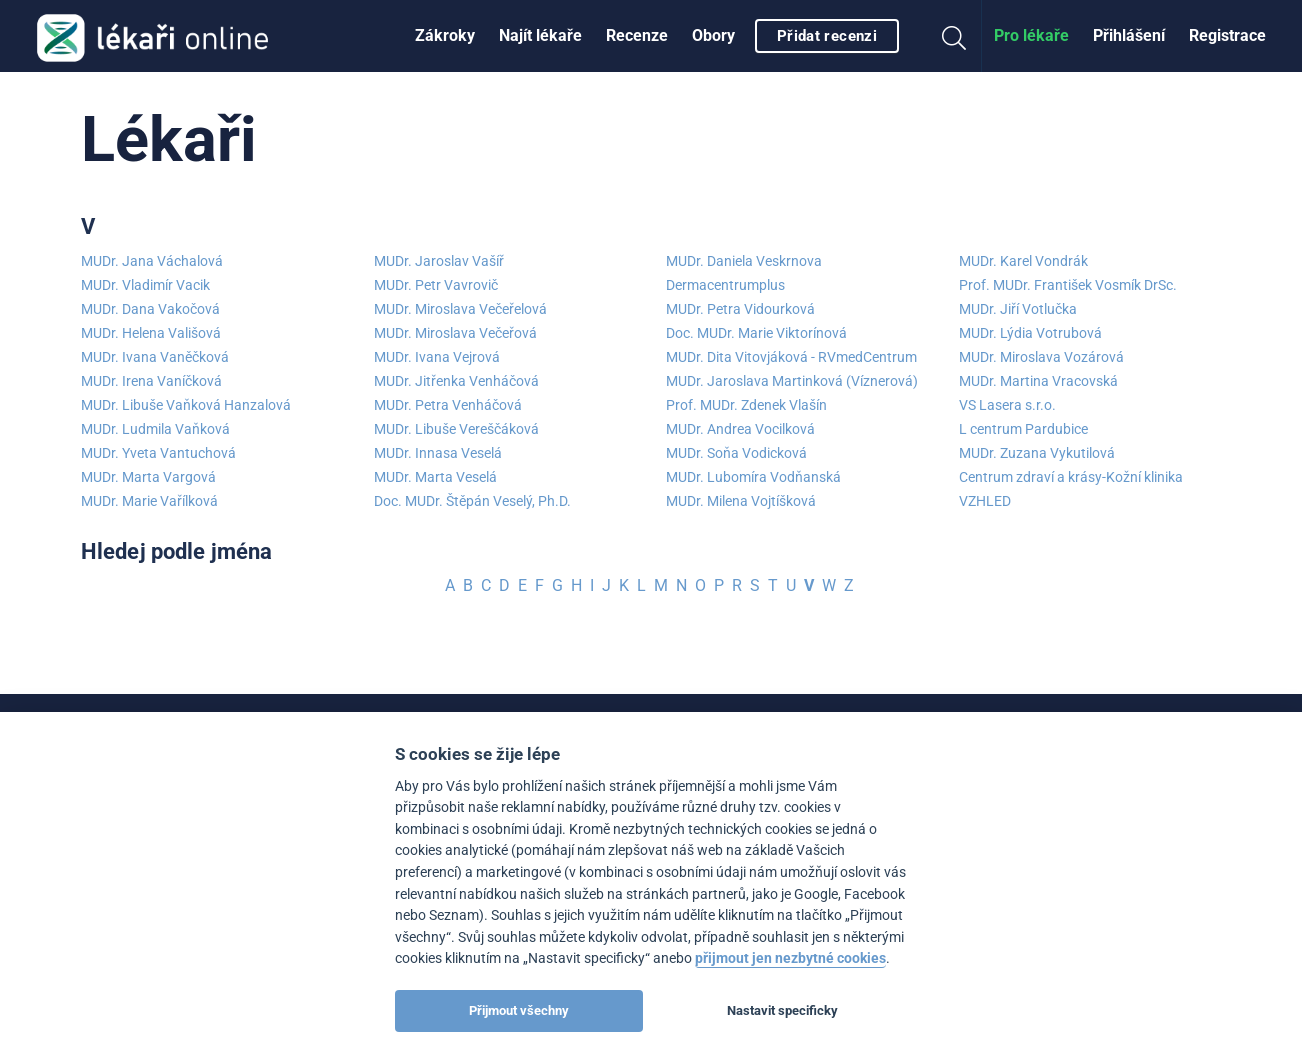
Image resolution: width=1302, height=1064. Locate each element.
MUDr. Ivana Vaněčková (155, 357)
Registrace (1227, 35)
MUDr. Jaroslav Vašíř (439, 261)
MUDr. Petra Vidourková (740, 309)
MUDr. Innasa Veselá (438, 453)
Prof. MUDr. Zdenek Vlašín (746, 405)
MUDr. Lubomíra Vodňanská (753, 477)
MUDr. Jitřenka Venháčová (456, 381)
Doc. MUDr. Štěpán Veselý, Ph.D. (472, 501)
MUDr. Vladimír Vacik (145, 285)
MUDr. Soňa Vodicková (736, 453)
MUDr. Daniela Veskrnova (744, 261)
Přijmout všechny (519, 1010)
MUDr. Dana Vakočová (150, 309)
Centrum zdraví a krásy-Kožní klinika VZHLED (1071, 489)
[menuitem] (445, 36)
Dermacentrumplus (725, 285)
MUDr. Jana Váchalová (152, 261)
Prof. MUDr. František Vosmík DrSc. (1068, 285)
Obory (713, 35)
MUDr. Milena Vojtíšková (741, 501)
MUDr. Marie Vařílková (149, 501)
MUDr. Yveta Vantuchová (158, 453)
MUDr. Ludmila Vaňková (155, 429)
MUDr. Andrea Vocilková (740, 429)
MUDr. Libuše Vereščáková (456, 429)
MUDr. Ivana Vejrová (437, 357)
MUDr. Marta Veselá (435, 477)
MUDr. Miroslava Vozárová (1041, 357)
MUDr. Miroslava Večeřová (455, 333)
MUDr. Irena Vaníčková (151, 381)
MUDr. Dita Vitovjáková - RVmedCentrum (791, 357)
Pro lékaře (1031, 35)
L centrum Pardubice (1023, 429)
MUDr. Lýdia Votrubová (1030, 333)
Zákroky (445, 35)
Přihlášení (1129, 35)
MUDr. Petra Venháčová (448, 405)
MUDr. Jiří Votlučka (1018, 309)
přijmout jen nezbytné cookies (790, 958)
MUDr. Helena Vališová (151, 333)
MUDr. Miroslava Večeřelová (460, 309)
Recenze (637, 35)
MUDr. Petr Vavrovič (436, 285)
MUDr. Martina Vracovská (1038, 381)
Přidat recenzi (827, 36)
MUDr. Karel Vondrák (1023, 261)
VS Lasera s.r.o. (1007, 405)
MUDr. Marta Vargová (148, 477)
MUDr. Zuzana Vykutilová (1037, 453)
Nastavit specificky (782, 1010)
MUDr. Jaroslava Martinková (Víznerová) (792, 381)
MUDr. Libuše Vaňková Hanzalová (186, 405)
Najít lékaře (540, 35)
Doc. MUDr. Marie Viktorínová (756, 333)
